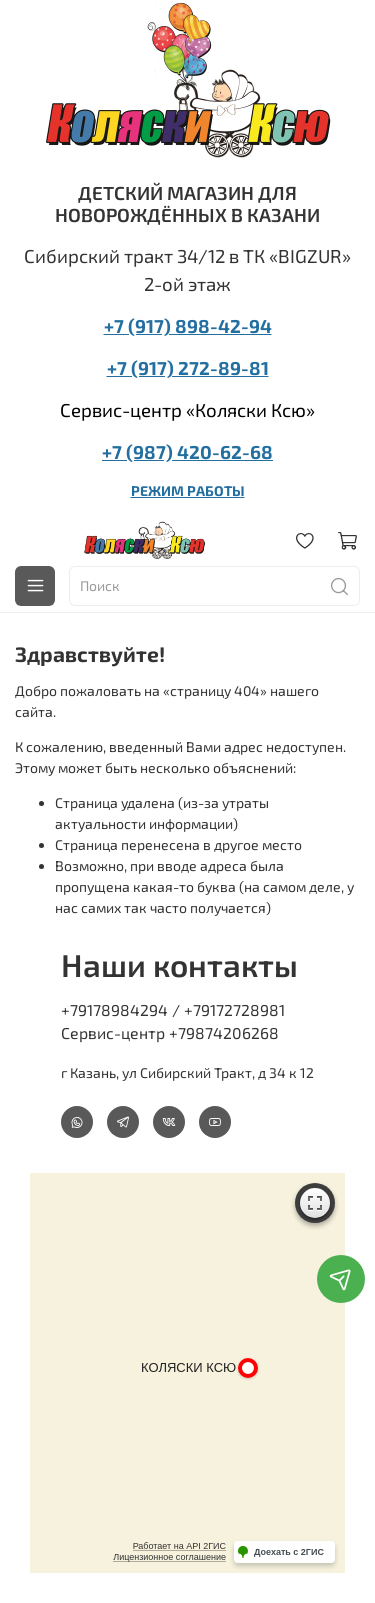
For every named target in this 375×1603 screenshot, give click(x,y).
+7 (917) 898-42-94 (188, 325)
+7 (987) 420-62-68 (187, 451)
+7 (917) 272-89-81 (188, 367)
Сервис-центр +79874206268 (170, 1032)
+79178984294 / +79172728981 (173, 1009)
